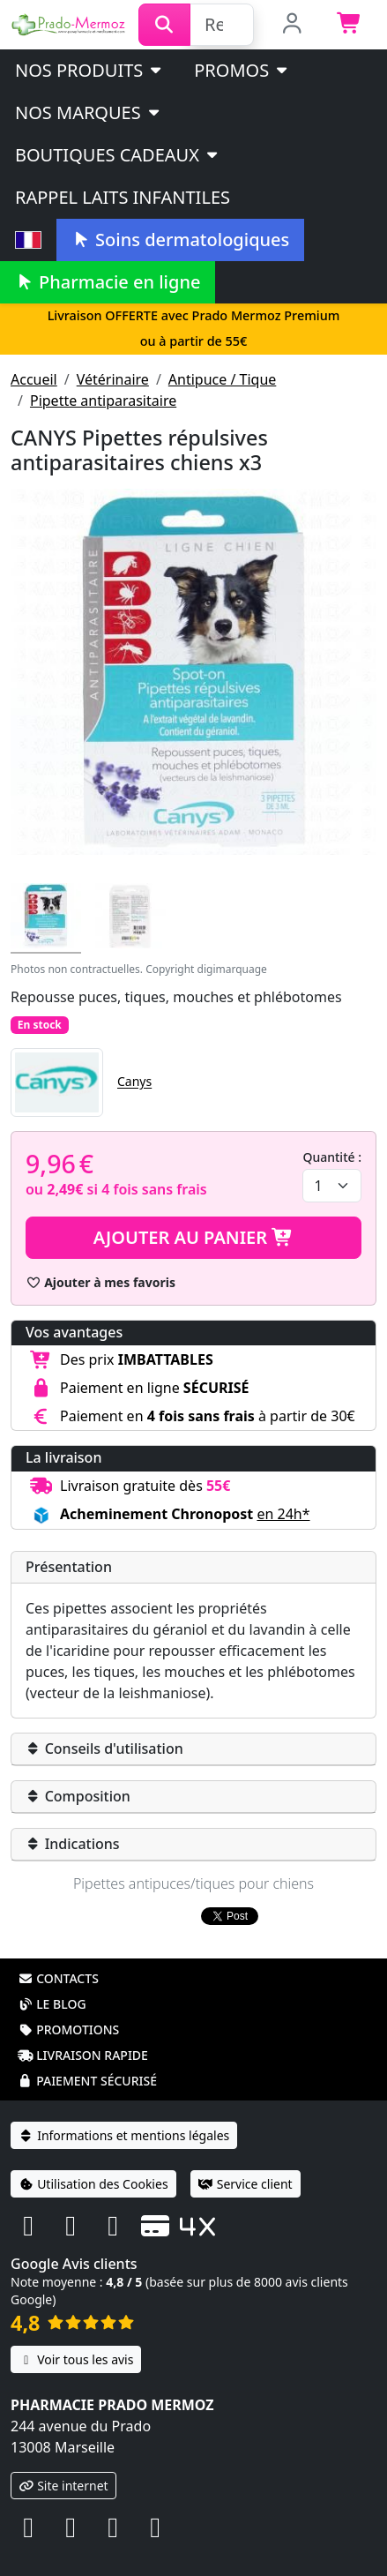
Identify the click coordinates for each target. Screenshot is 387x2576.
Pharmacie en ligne (107, 282)
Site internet (63, 2462)
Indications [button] (73, 1843)
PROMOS (242, 70)
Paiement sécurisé (87, 2057)
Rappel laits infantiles (122, 197)
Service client (245, 2161)
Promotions (68, 2006)
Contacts (58, 1955)
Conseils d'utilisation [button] (104, 1748)
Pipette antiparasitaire (103, 400)
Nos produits (89, 70)
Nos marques (88, 112)
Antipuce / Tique (222, 379)
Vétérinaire (113, 379)
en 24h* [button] (283, 1514)
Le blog (52, 1981)
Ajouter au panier (193, 1237)
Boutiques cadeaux (117, 155)
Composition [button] (78, 1796)
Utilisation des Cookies (93, 2161)
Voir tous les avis (76, 2336)
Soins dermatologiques (180, 239)
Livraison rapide (83, 2032)
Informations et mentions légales (124, 2112)
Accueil (34, 379)
